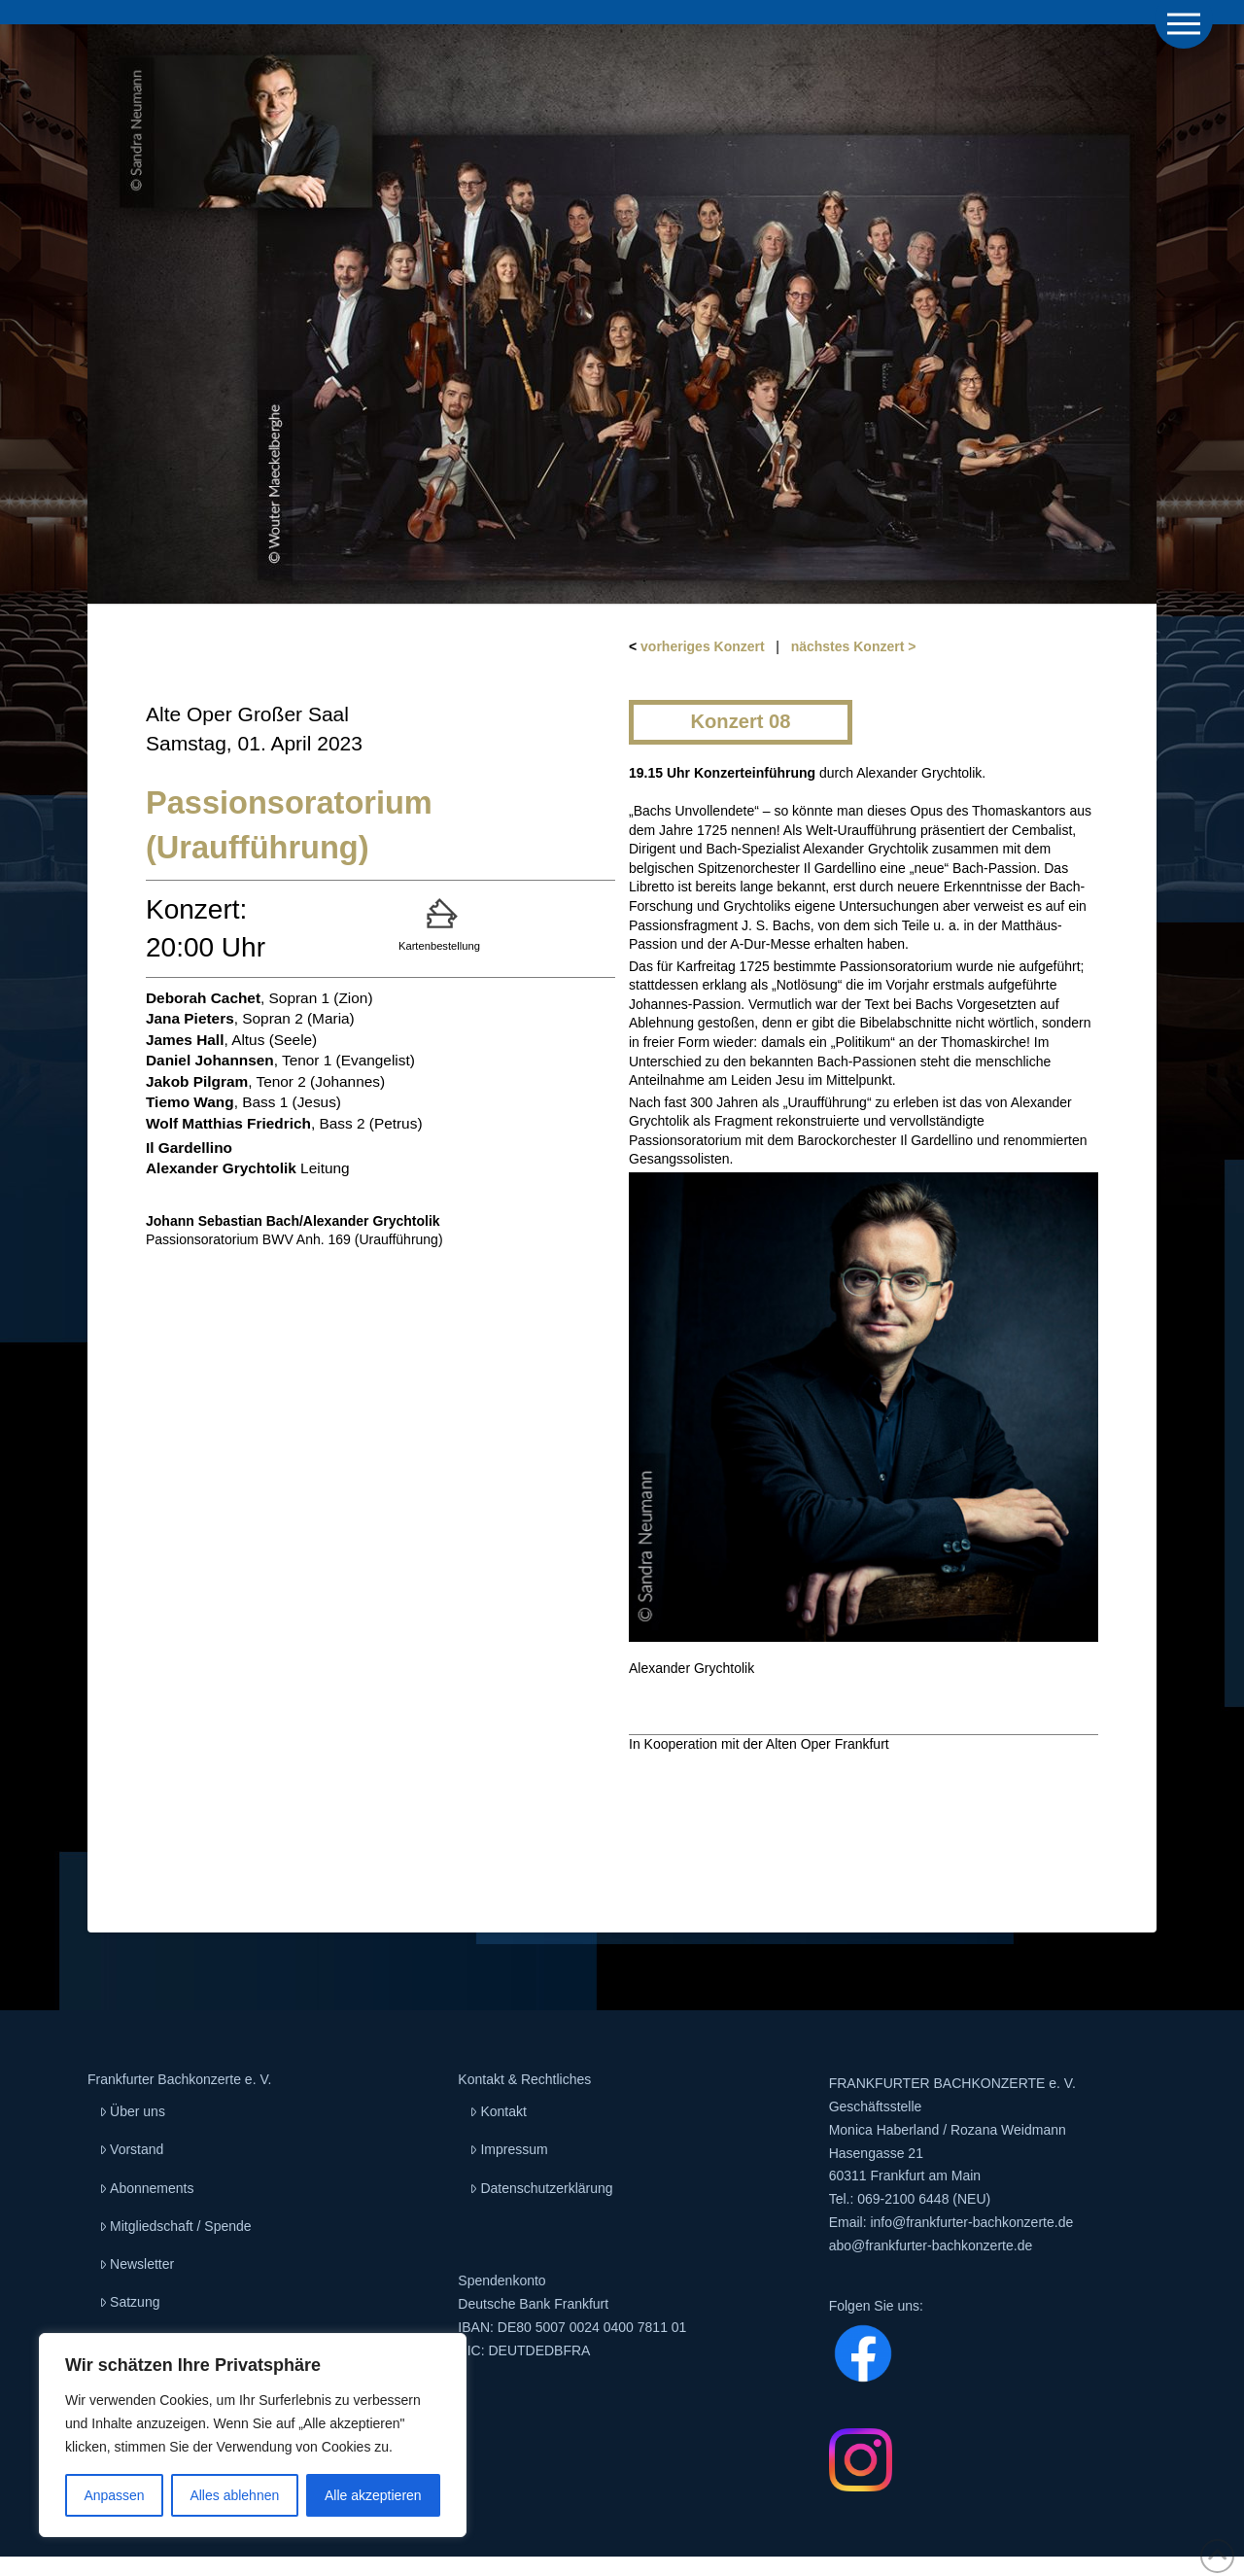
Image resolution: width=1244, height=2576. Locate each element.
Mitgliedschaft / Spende (175, 2226)
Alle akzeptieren (373, 2495)
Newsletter (136, 2264)
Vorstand (131, 2149)
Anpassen (114, 2495)
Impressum (508, 2149)
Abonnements (146, 2188)
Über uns (132, 2111)
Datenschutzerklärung (540, 2188)
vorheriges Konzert (702, 646)
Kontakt (498, 2111)
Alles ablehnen (234, 2495)
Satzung (129, 2302)
